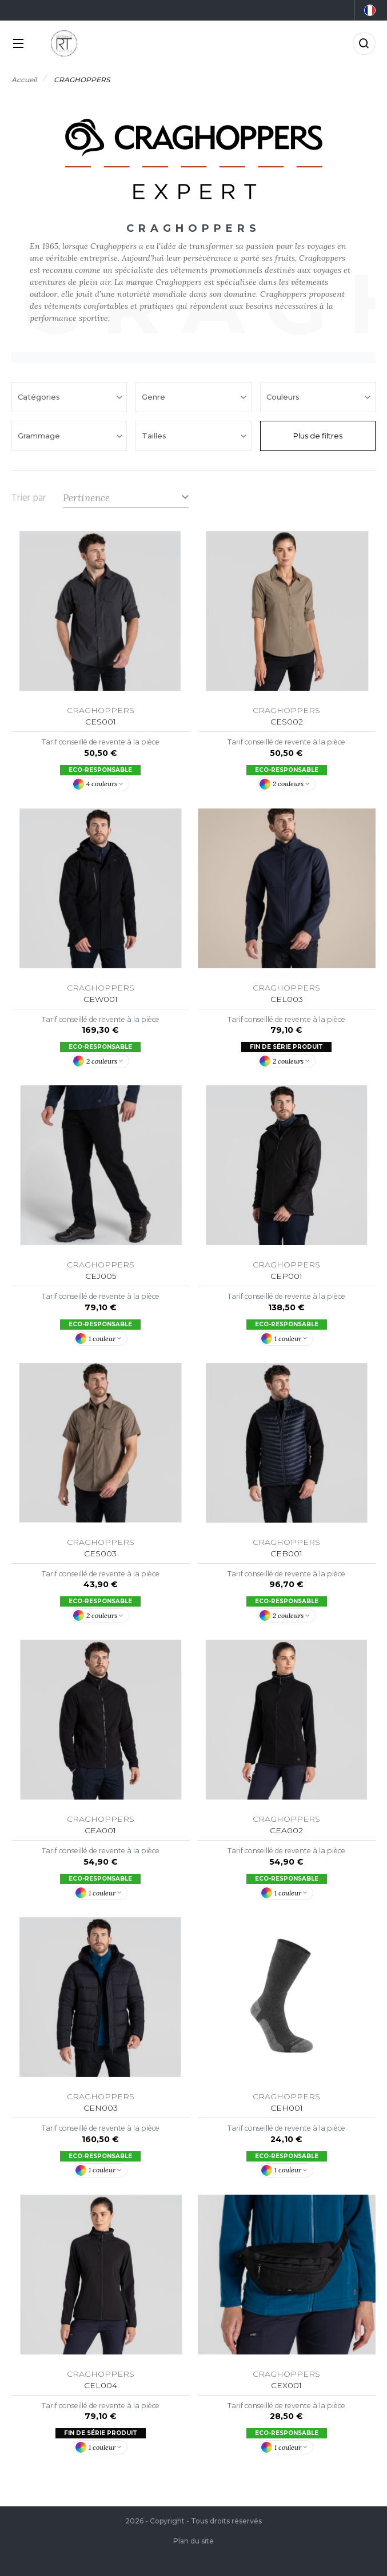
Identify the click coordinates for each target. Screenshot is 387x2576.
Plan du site (193, 2541)
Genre (154, 396)
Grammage (40, 435)
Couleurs (284, 396)
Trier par (28, 498)
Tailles (155, 435)
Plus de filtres (317, 435)
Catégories (40, 396)
